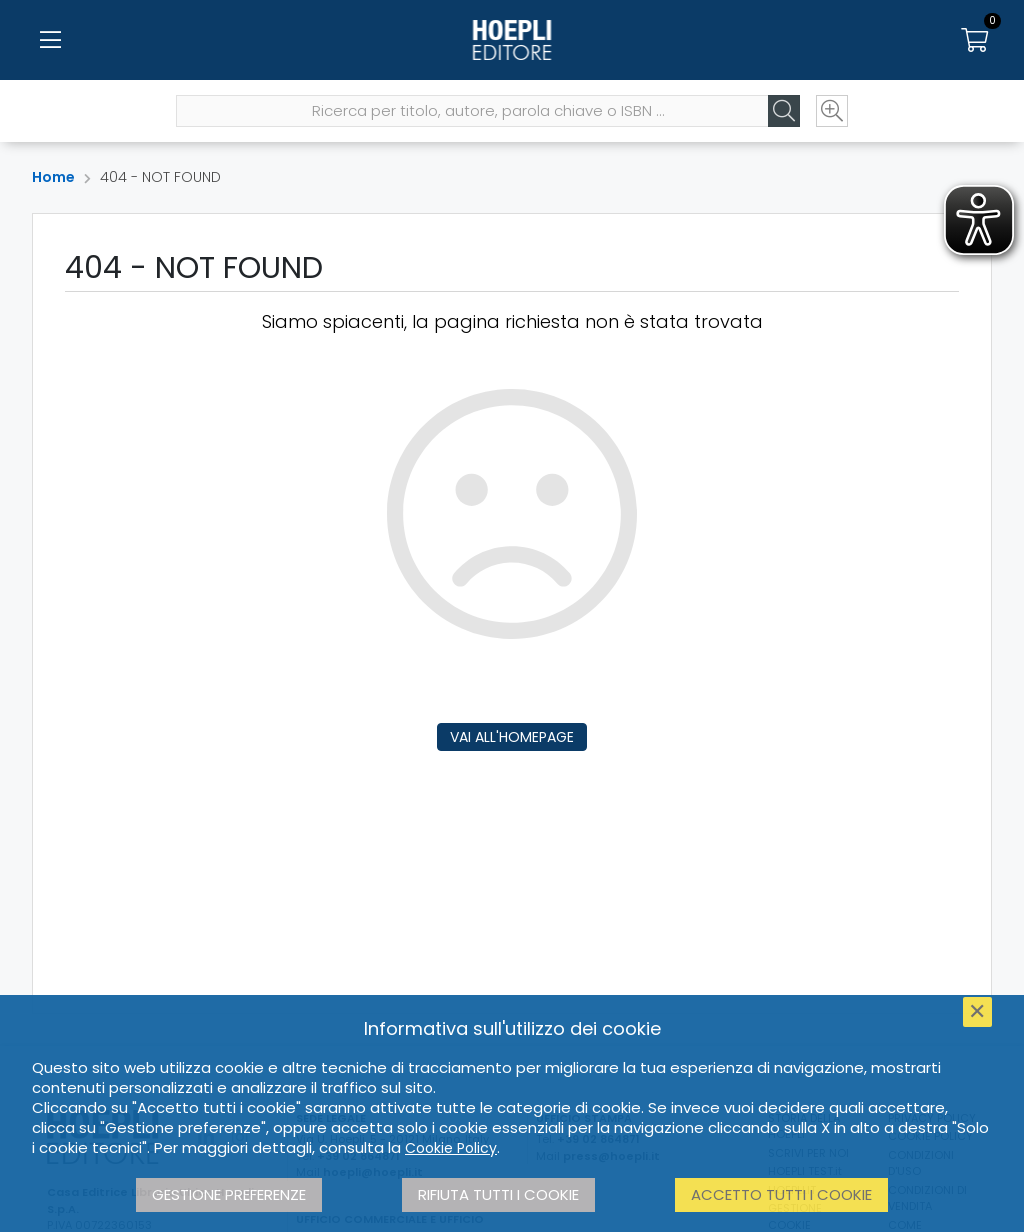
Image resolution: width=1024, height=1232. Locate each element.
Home (53, 177)
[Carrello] (974, 40)
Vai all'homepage (512, 737)
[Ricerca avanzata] (832, 111)
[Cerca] (784, 111)
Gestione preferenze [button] (229, 1194)
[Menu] (50, 40)
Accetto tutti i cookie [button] (781, 1194)
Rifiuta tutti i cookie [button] (498, 1194)
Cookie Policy (451, 1148)
